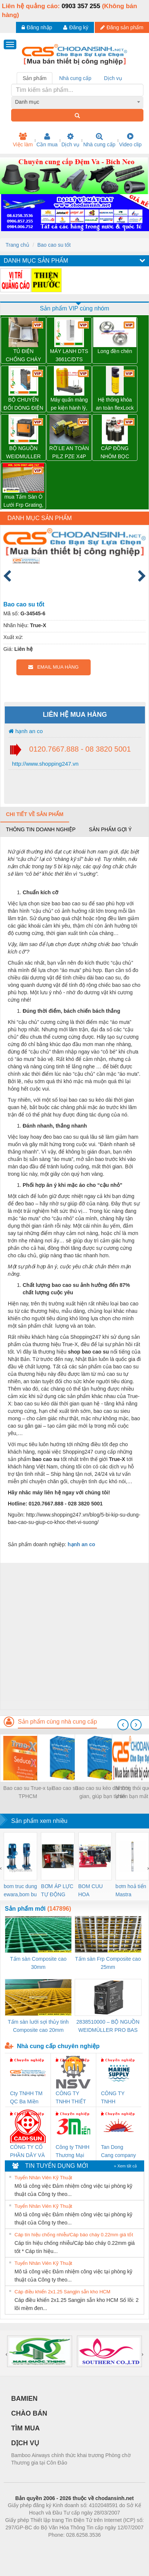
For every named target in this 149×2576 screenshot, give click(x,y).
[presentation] (123, 1724)
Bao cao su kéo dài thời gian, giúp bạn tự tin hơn (102, 1792)
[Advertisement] (73, 1636)
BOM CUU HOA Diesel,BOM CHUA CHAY (93, 1890)
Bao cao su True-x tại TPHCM (28, 1792)
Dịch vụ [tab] (113, 78)
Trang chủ (17, 245)
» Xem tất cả (125, 2166)
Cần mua (47, 140)
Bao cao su (65, 1788)
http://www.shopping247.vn (44, 764)
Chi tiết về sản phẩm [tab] (35, 814)
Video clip (130, 140)
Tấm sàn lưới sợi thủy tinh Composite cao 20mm (38, 2026)
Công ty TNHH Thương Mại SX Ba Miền (73, 2151)
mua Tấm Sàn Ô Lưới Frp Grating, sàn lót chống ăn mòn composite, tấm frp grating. (23, 501)
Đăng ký (75, 27)
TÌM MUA (25, 2428)
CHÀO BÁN (29, 2413)
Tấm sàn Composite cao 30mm (38, 1963)
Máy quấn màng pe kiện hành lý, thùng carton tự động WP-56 (69, 404)
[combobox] (77, 102)
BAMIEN (24, 2398)
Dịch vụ (70, 140)
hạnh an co (26, 731)
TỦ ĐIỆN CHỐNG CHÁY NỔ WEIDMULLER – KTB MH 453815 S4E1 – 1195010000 (23, 355)
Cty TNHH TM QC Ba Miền (26, 2097)
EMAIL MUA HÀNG (53, 667)
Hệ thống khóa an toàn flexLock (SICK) (115, 404)
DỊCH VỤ (25, 2443)
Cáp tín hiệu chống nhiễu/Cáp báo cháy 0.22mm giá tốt (73, 2234)
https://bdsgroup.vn (65, 2546)
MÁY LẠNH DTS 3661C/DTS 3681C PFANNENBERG (69, 355)
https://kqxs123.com (110, 2546)
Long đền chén (115, 351)
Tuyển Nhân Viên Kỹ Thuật (43, 2177)
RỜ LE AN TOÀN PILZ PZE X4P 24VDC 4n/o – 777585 (69, 452)
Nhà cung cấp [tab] (75, 78)
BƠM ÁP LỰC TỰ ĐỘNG (57, 1890)
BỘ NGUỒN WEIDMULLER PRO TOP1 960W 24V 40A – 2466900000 (23, 452)
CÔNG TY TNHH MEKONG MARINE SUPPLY (112, 2098)
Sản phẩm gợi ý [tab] (110, 829)
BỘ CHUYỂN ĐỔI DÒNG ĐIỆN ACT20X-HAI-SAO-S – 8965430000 (23, 404)
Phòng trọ (27, 2546)
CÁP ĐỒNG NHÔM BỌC (114, 452)
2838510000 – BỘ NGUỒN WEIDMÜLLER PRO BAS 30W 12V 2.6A (108, 2026)
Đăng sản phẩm (121, 27)
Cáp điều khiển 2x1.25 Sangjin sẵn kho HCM (62, 2291)
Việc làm (23, 140)
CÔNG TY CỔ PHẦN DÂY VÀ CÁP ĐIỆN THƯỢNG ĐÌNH (27, 2151)
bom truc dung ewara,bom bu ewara (20, 1890)
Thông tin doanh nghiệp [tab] (40, 829)
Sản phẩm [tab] (34, 78)
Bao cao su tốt (54, 245)
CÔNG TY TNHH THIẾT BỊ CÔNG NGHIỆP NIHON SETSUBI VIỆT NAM (73, 2098)
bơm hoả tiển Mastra (131, 1890)
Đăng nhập (37, 27)
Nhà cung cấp (99, 140)
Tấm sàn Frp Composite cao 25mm (108, 1963)
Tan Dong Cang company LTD (118, 2151)
